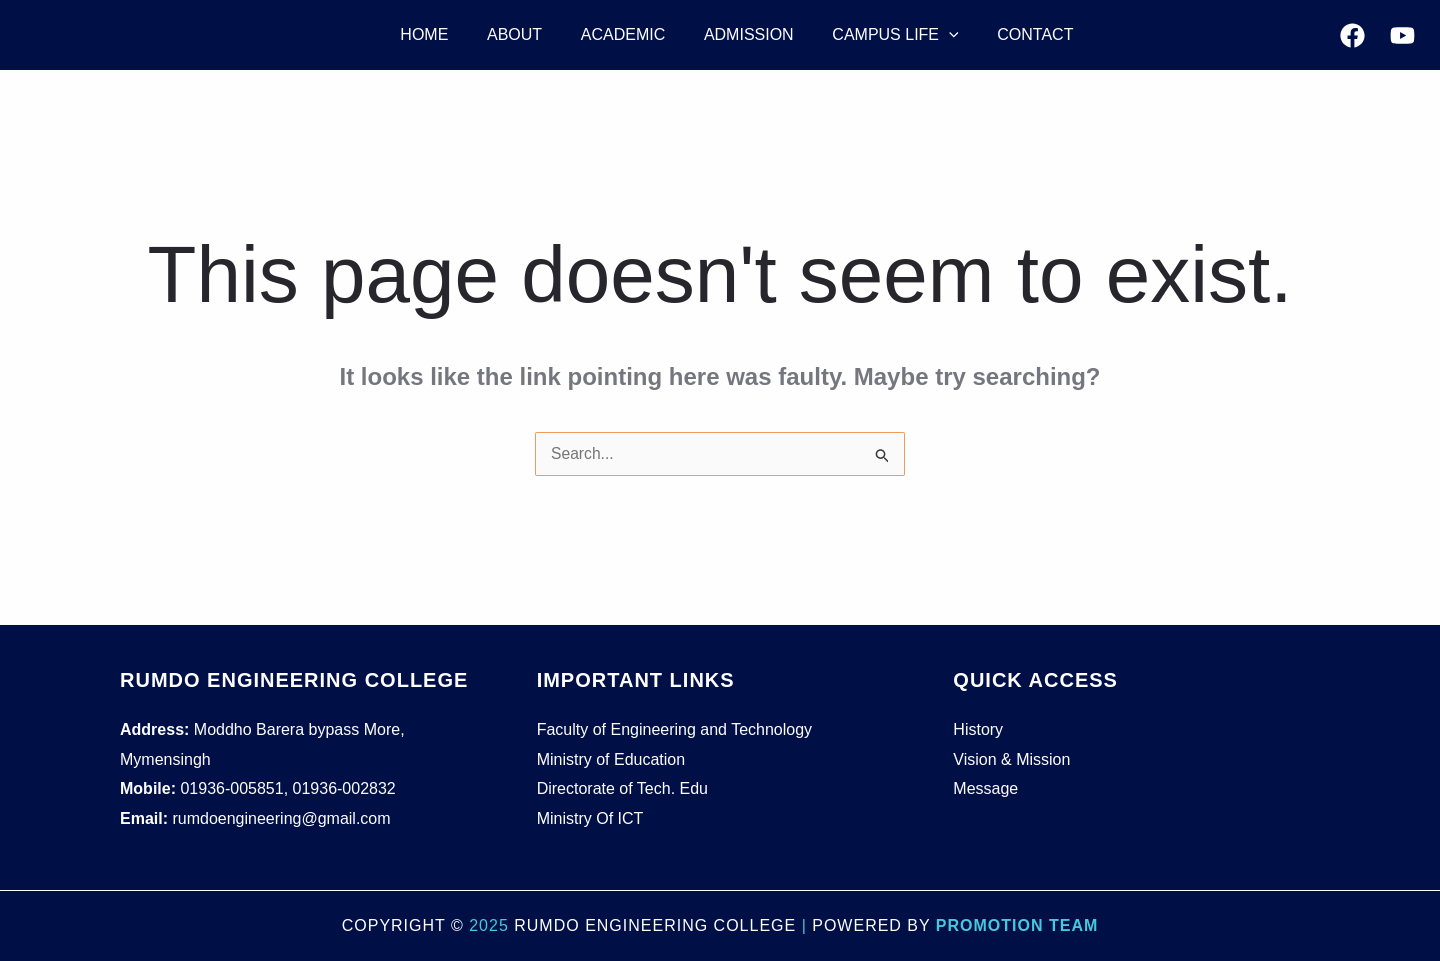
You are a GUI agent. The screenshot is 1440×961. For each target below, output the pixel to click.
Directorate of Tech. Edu (622, 788)
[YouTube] (1402, 35)
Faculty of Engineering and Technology (674, 729)
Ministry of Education (611, 759)
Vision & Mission (1011, 759)
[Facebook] (1352, 35)
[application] (922, 35)
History (978, 729)
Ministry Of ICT (590, 818)
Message (985, 788)
